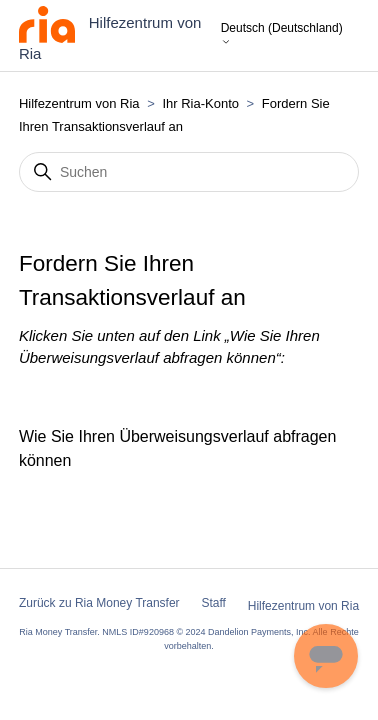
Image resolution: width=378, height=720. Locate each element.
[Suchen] (189, 172)
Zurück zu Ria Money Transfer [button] (99, 603)
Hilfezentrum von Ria (79, 103)
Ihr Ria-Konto (202, 103)
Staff (213, 603)
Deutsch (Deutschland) (282, 35)
